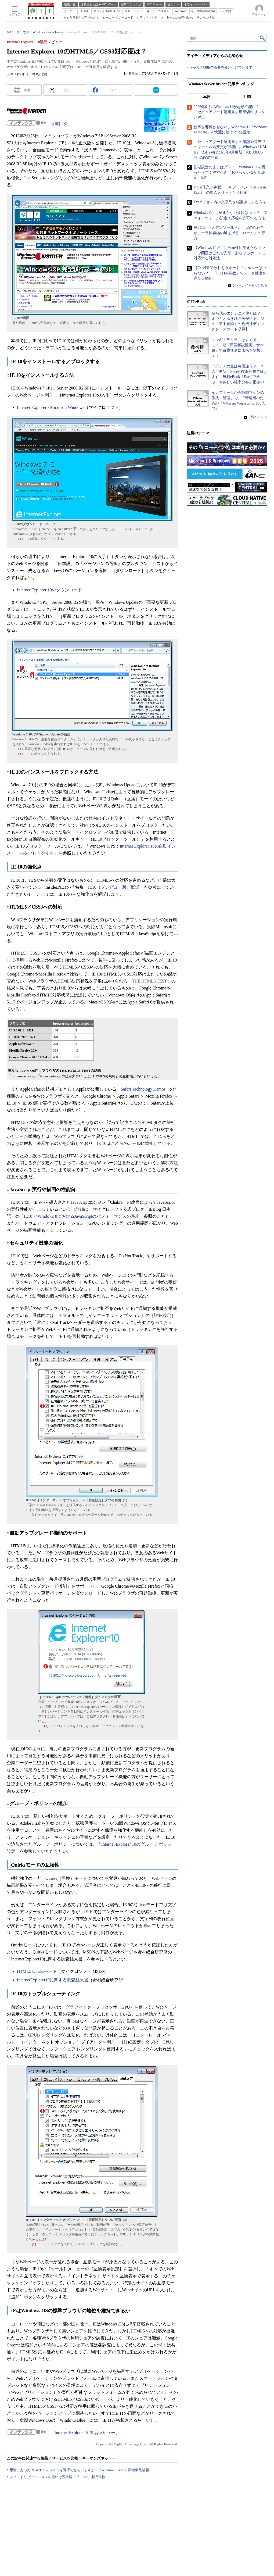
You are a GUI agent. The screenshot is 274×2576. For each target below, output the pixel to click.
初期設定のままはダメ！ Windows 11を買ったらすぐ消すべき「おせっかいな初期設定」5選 (229, 172)
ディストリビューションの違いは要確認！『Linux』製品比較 (57, 2477)
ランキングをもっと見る (249, 285)
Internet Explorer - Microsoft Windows (50, 407)
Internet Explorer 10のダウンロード (49, 590)
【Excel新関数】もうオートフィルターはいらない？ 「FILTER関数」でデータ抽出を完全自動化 (230, 273)
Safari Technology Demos (143, 1089)
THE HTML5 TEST (149, 981)
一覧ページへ (257, 417)
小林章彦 (131, 73)
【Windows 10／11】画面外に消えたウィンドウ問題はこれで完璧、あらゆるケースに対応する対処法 (229, 253)
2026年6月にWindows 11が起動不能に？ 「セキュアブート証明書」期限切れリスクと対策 (229, 112)
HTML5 (146, 171)
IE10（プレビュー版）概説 (113, 887)
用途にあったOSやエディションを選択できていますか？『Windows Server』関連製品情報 (79, 2470)
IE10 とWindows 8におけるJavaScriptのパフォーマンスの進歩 (81, 1216)
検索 (263, 38)
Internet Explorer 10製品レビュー (85, 2432)
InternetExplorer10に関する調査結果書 (52, 1980)
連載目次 (58, 123)
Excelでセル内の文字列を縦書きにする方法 (230, 202)
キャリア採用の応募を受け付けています (220, 67)
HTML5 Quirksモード (37, 1971)
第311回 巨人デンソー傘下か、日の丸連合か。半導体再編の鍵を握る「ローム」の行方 (229, 233)
